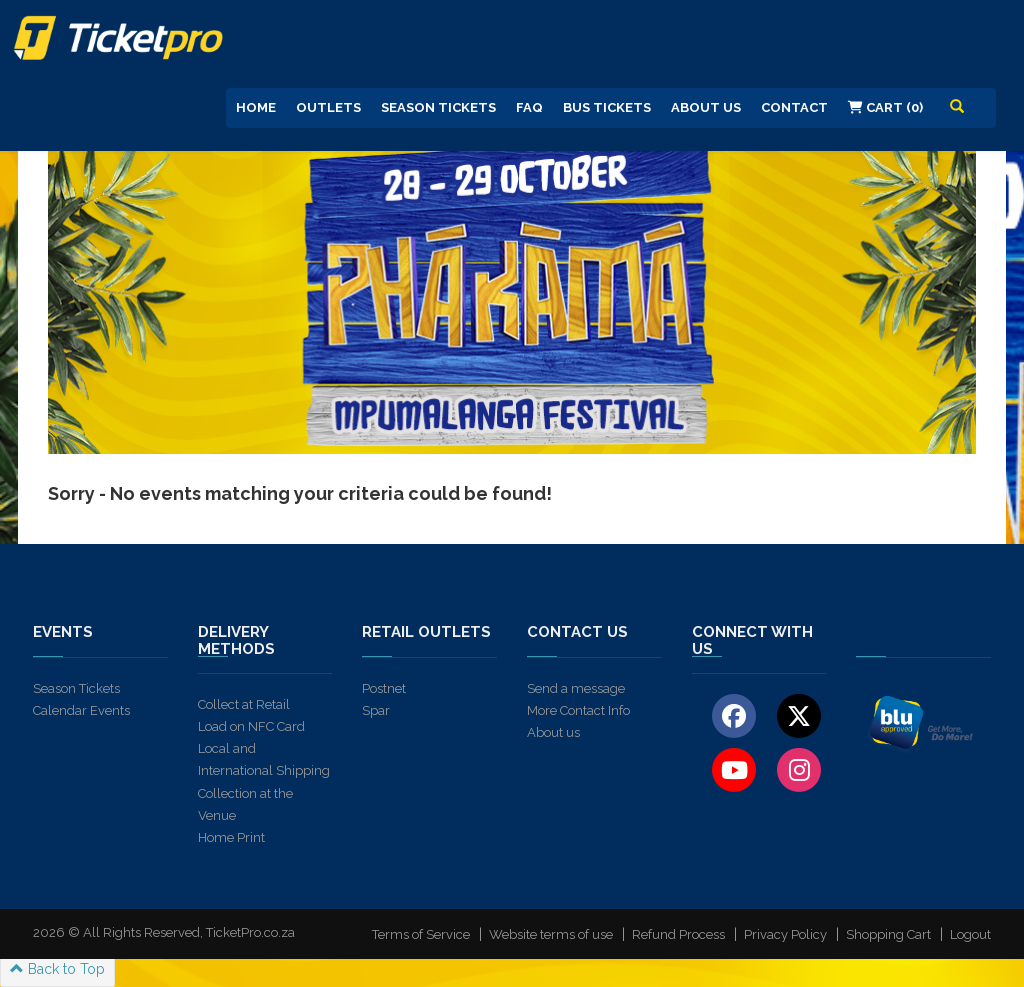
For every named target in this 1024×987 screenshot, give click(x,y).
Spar (376, 710)
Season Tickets (438, 107)
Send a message (576, 688)
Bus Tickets (607, 107)
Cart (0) (885, 107)
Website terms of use (551, 934)
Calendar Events (81, 710)
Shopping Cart (888, 934)
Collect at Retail (244, 704)
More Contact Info (578, 710)
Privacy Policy (785, 934)
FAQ (529, 107)
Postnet (384, 688)
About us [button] (706, 107)
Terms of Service (421, 934)
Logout (970, 934)
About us (553, 732)
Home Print (231, 837)
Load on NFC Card (251, 726)
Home (256, 107)
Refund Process (678, 934)
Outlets (328, 107)
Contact (794, 107)
